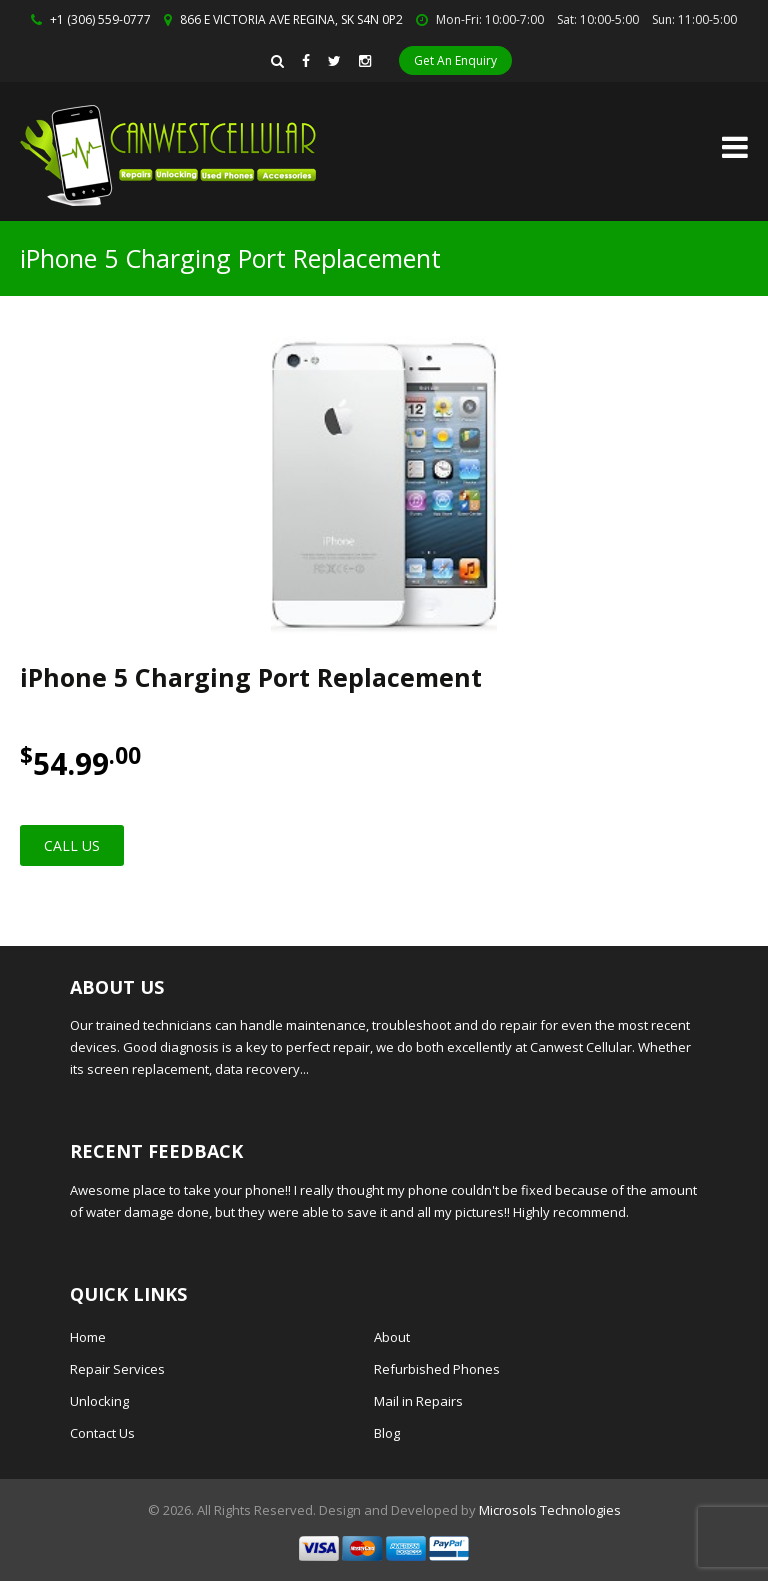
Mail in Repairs (418, 1401)
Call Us (72, 845)
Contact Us (102, 1433)
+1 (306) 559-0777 (100, 19)
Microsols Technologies (550, 1510)
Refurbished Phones (437, 1369)
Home (88, 1337)
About (392, 1337)
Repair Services (117, 1369)
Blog (387, 1433)
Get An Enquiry (455, 60)
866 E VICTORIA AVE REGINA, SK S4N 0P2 (291, 19)
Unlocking (99, 1401)
